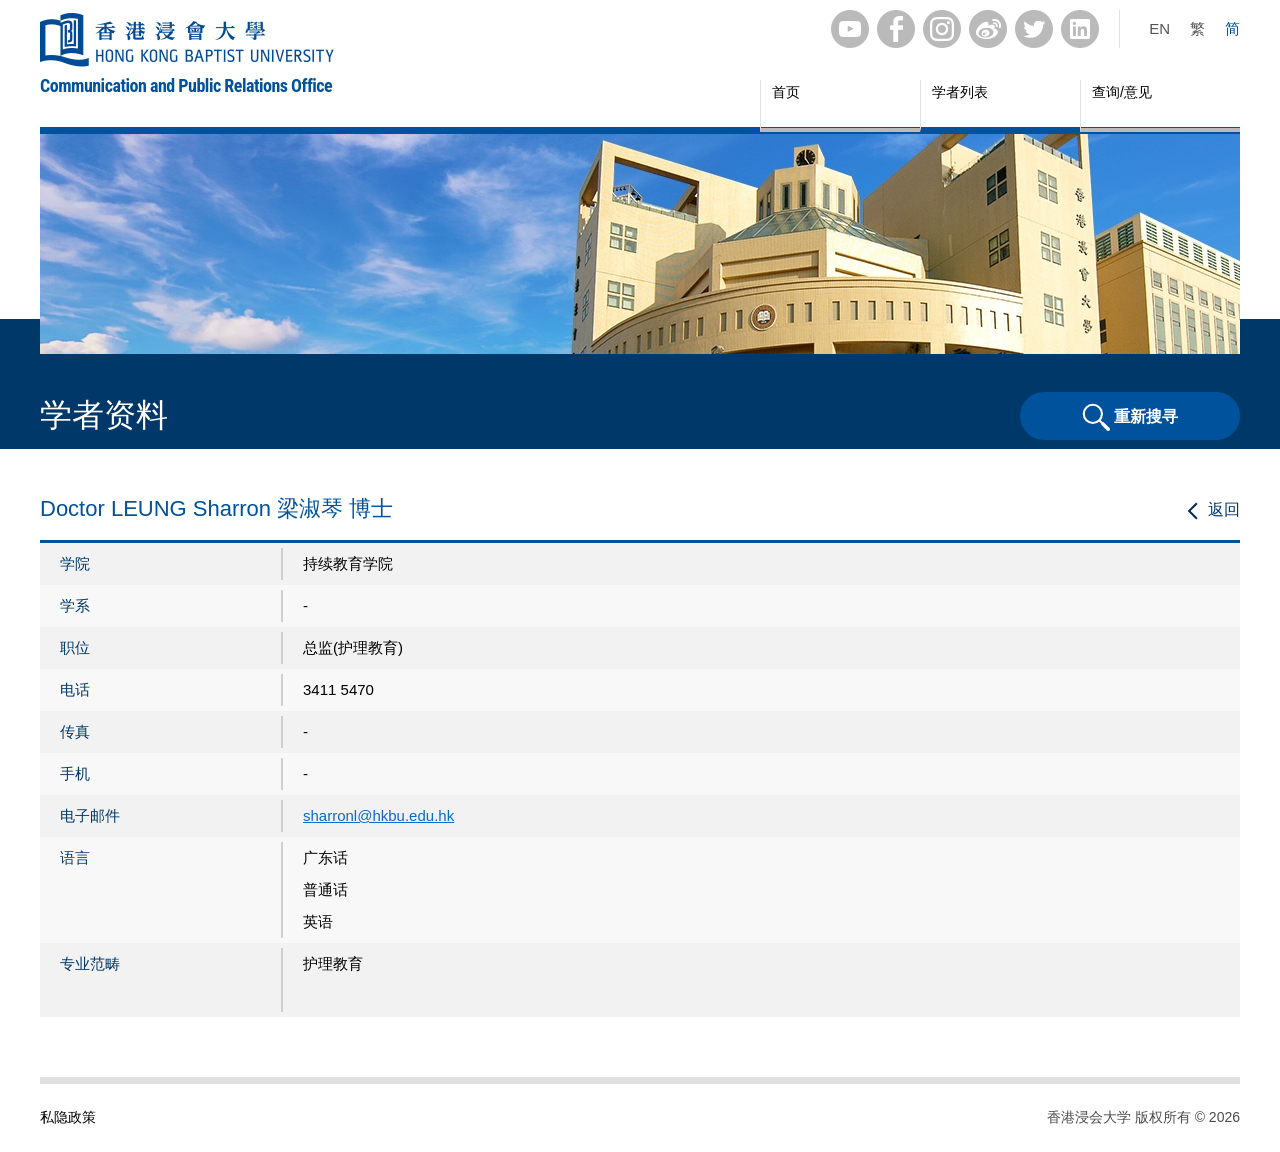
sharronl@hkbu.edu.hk (378, 815)
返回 (1224, 509)
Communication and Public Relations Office (186, 85)
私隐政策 (68, 1117)
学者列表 (960, 92)
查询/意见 (1122, 92)
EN (1159, 28)
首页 (786, 92)
